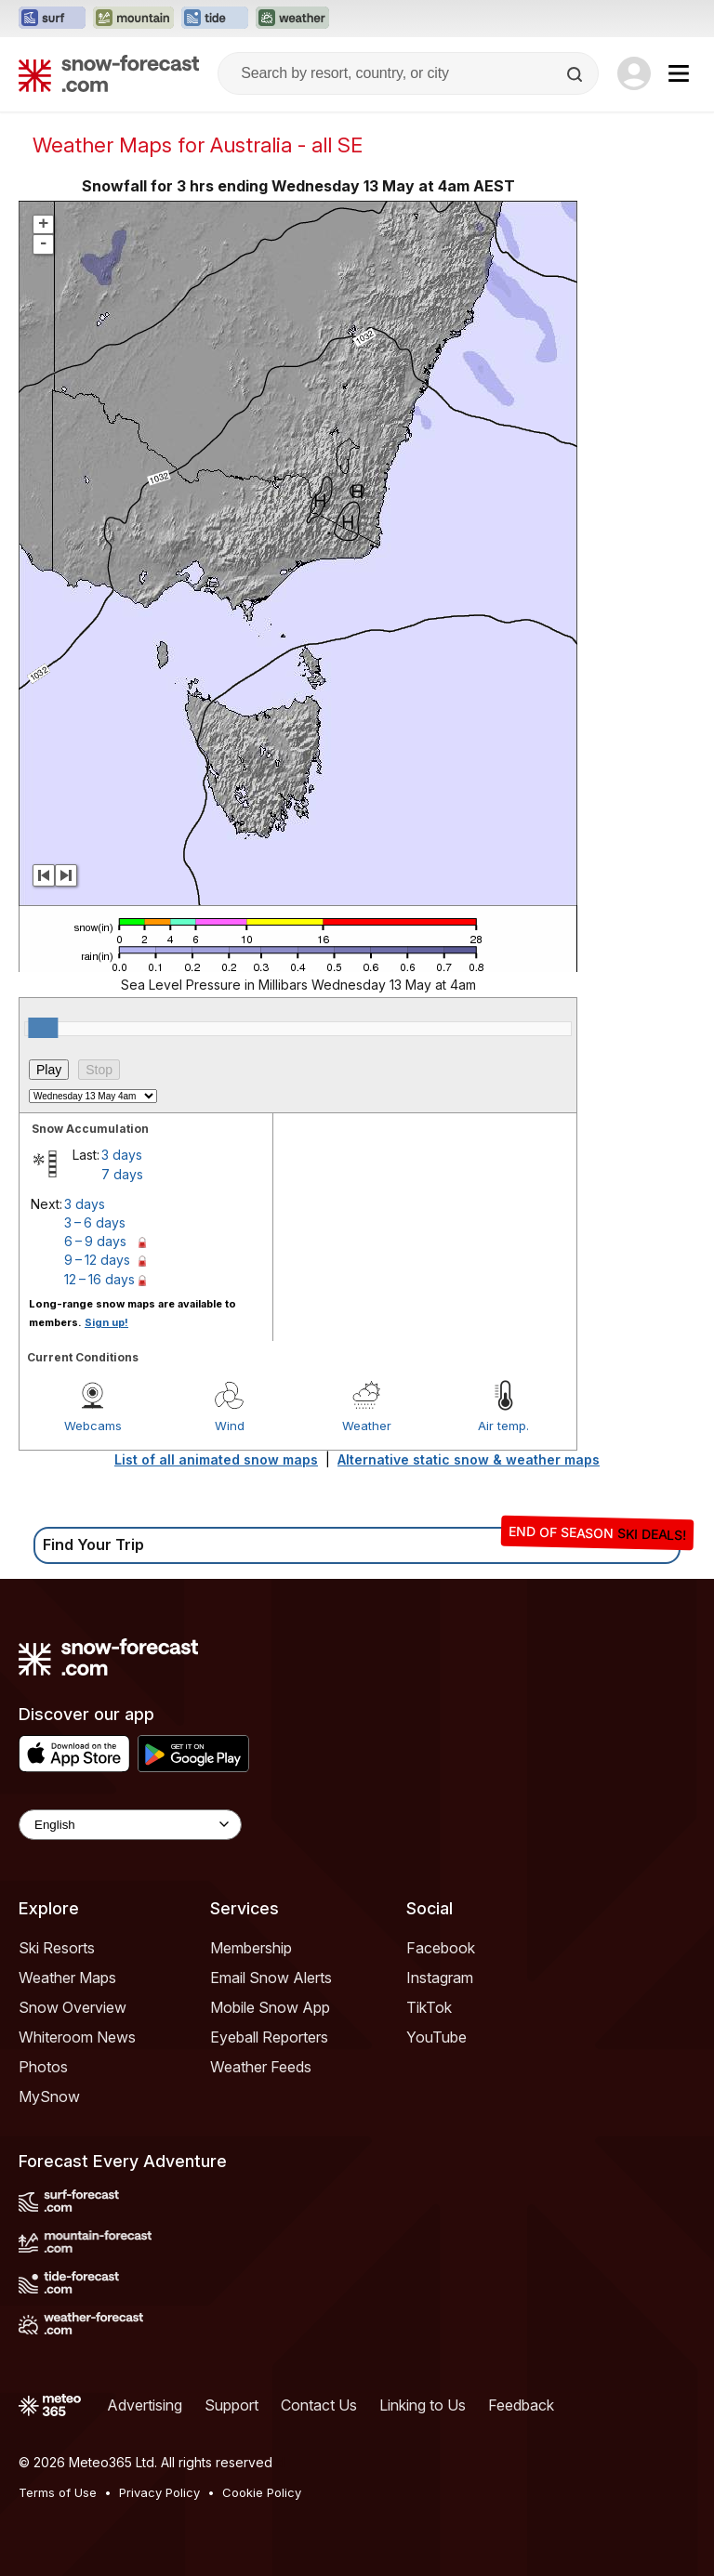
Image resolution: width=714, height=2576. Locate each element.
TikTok (429, 2007)
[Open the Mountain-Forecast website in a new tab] (133, 19)
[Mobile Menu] (678, 73)
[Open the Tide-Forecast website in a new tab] (214, 19)
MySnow (49, 2096)
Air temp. (503, 1425)
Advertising (144, 2405)
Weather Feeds (260, 2066)
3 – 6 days (95, 1222)
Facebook (440, 1948)
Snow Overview (72, 2007)
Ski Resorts (57, 1948)
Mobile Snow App (270, 2007)
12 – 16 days (99, 1279)
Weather (366, 1425)
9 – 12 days (97, 1260)
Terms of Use (58, 2492)
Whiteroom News (77, 2037)
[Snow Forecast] (109, 73)
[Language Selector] (130, 1824)
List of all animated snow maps (216, 1459)
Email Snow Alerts (271, 1977)
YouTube (436, 2037)
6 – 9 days (95, 1241)
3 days (121, 1155)
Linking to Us (422, 2405)
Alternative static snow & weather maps (468, 1459)
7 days (122, 1174)
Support (231, 2405)
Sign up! (106, 1322)
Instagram (439, 1977)
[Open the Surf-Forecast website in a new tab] (52, 19)
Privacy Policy (159, 2492)
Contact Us (319, 2405)
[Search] (576, 74)
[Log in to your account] (634, 73)
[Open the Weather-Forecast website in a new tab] (292, 19)
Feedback (521, 2405)
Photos (43, 2066)
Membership (251, 1948)
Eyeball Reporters (269, 2037)
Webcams (93, 1425)
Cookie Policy (261, 2492)
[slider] (43, 1028)
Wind (230, 1425)
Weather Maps (67, 1977)
